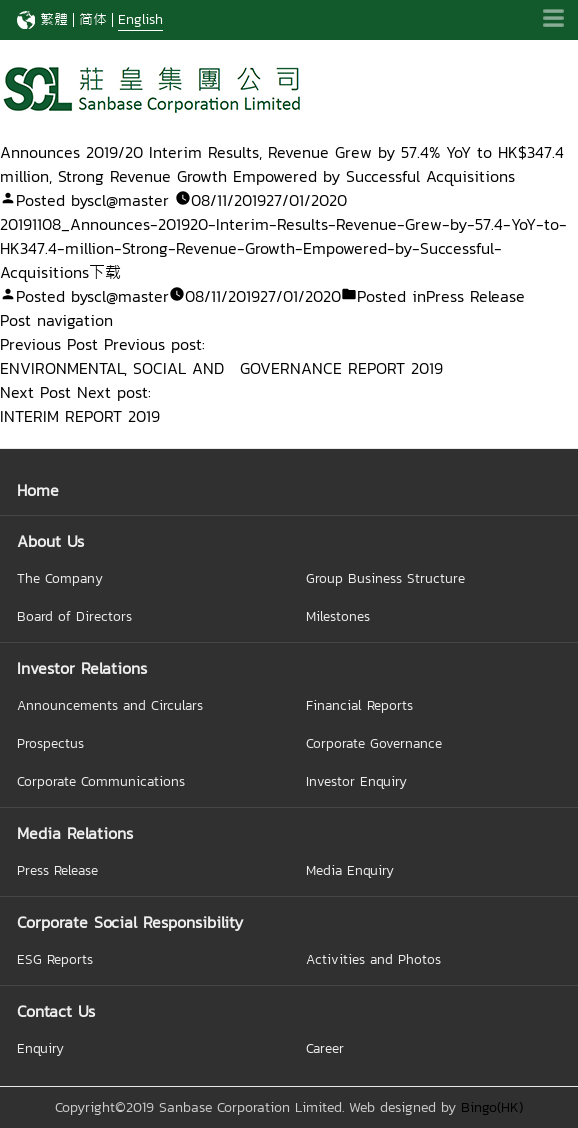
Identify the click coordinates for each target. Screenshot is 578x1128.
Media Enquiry (350, 870)
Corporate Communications (101, 781)
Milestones (338, 616)
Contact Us (56, 1011)
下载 (105, 272)
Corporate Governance (374, 743)
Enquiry (40, 1048)
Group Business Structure (385, 578)
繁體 (54, 19)
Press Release (475, 296)
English (140, 19)
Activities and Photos (373, 959)
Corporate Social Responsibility (130, 922)
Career (325, 1048)
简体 (93, 19)
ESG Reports (55, 959)
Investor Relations (82, 668)
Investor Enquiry (356, 781)
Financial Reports (359, 705)
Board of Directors (74, 616)
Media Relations (75, 833)
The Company (60, 578)
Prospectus (50, 743)
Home (38, 490)
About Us (50, 541)
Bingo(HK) (492, 1107)
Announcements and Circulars (110, 705)
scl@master (128, 200)
